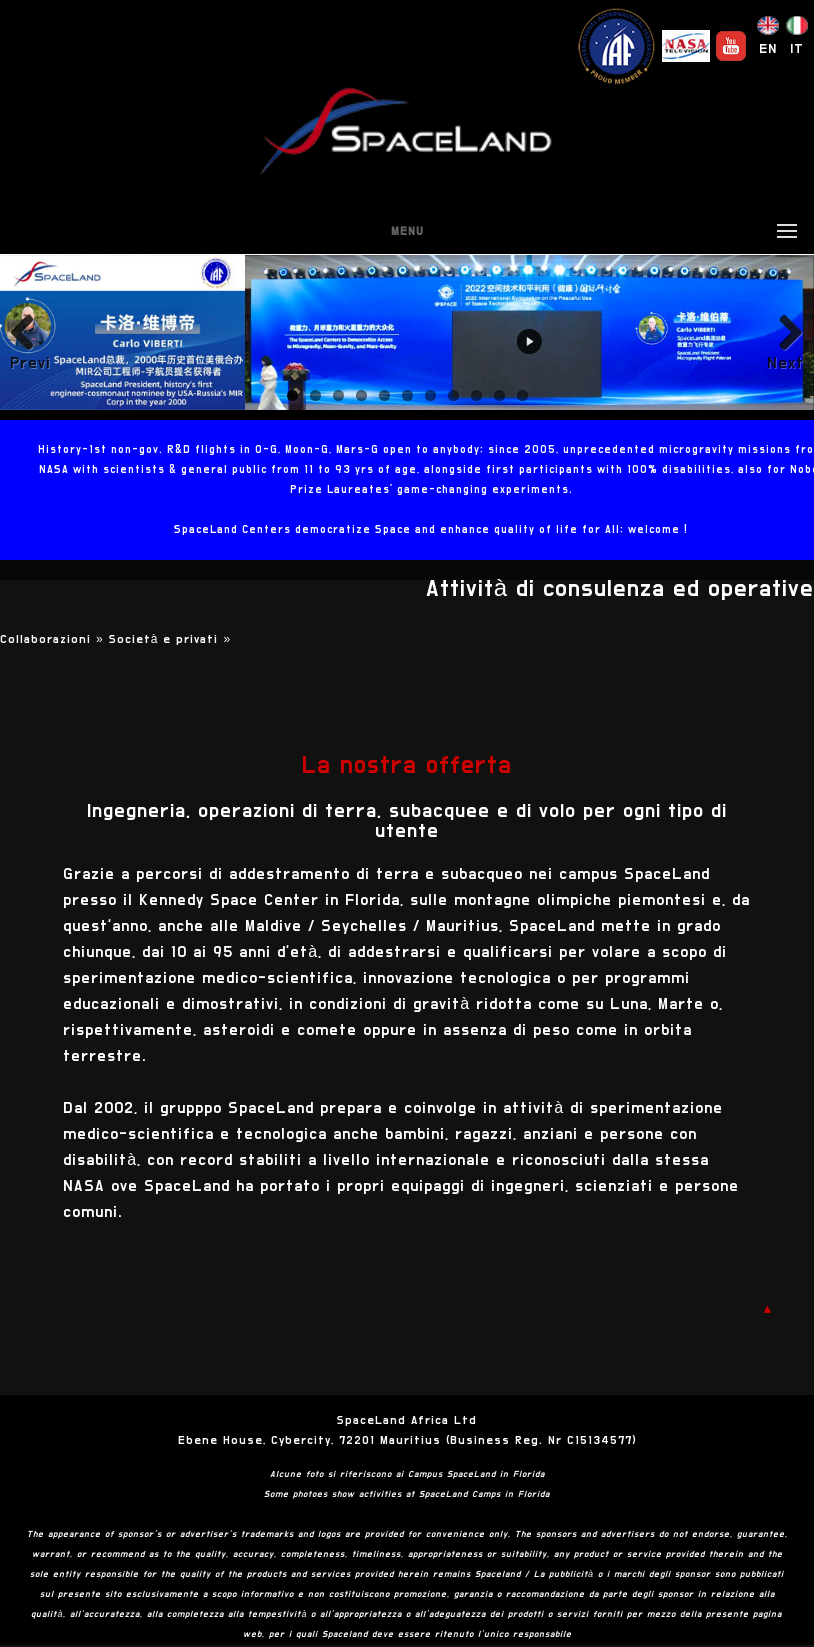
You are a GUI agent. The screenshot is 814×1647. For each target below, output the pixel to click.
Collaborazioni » (54, 639)
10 (499, 395)
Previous (30, 363)
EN (768, 49)
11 (522, 395)
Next (785, 363)
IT (797, 49)
